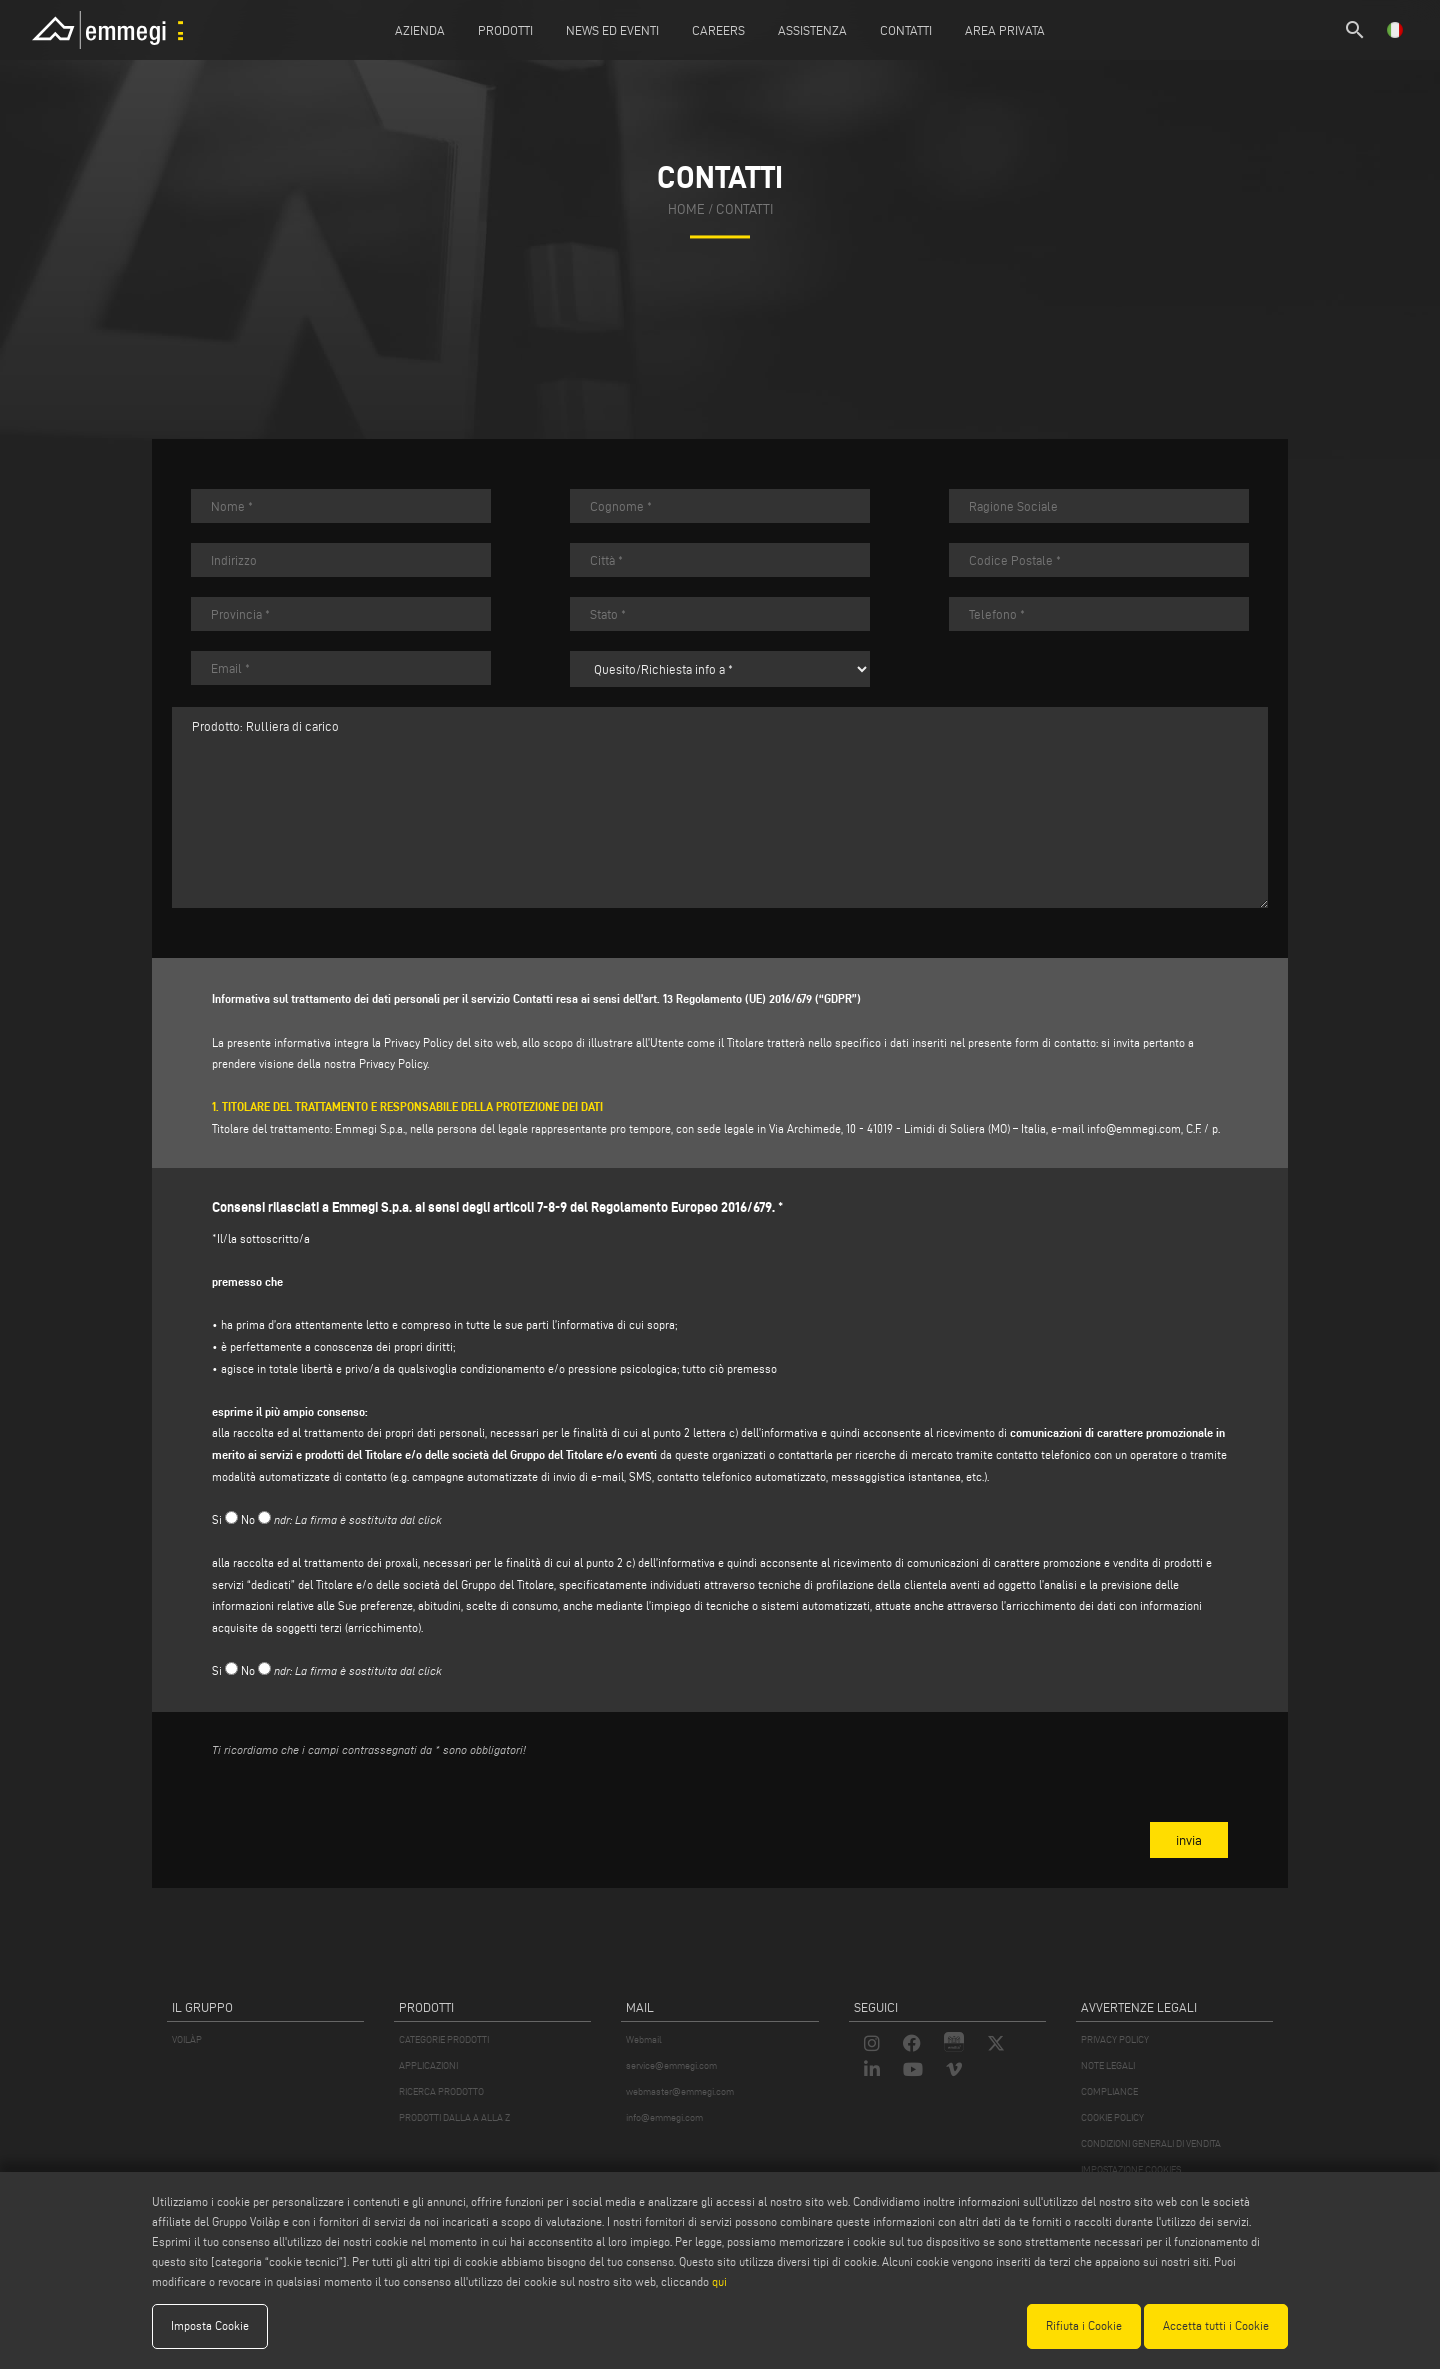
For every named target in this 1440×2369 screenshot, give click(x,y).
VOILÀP (187, 2039)
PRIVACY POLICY (1115, 2039)
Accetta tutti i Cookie (1216, 2325)
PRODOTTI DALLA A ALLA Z (454, 2117)
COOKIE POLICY (1112, 2117)
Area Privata (1005, 30)
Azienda (420, 30)
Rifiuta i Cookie (1084, 2325)
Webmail (644, 2039)
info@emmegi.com (1134, 1128)
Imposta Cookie (210, 2325)
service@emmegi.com (671, 2065)
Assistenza (812, 30)
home (686, 209)
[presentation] (364, 1812)
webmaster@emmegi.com (680, 2091)
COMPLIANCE (1109, 2091)
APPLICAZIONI (428, 2065)
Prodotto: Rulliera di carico (720, 808)
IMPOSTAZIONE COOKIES (1131, 2169)
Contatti (906, 30)
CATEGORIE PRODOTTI (444, 2039)
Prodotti (505, 30)
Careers (718, 30)
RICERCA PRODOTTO (441, 2091)
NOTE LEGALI (1108, 2065)
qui (719, 2281)
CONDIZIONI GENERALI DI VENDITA (1151, 2143)
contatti (744, 209)
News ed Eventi (612, 30)
